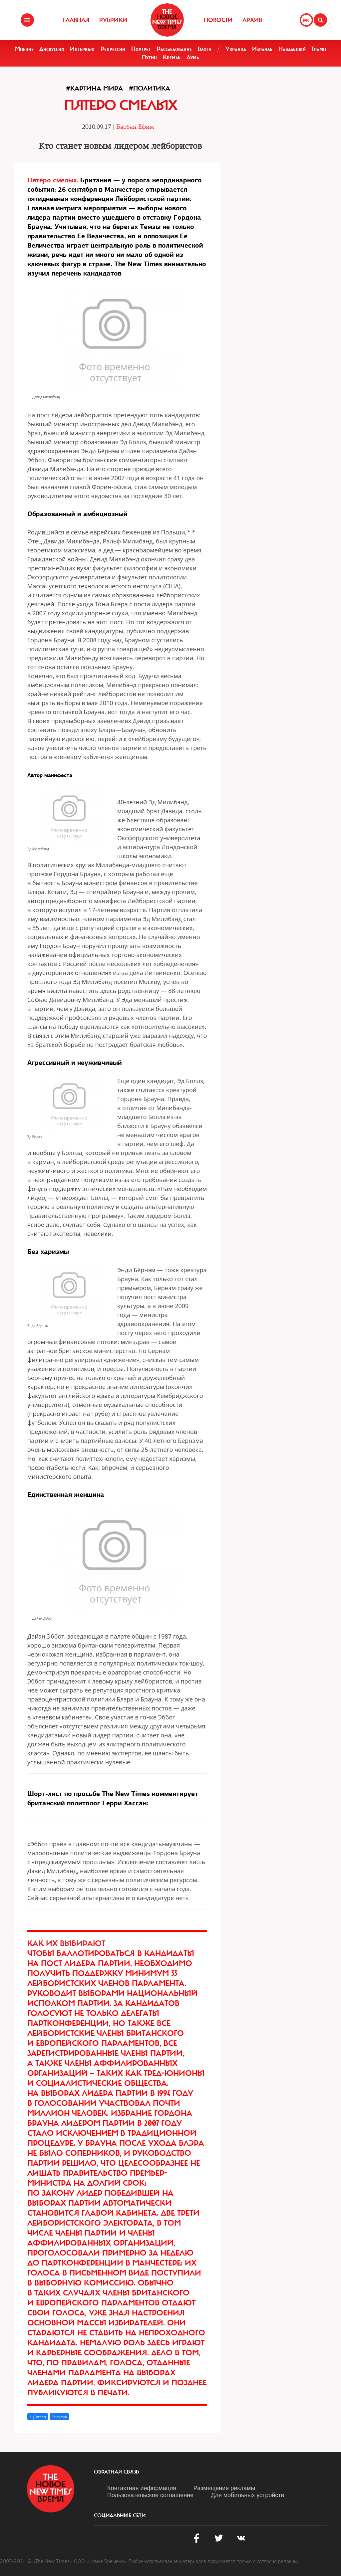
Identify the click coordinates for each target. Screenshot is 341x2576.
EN (306, 20)
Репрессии (113, 49)
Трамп (318, 49)
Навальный (292, 49)
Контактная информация (141, 2488)
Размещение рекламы (224, 2488)
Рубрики (113, 20)
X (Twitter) (37, 2417)
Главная (76, 20)
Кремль (171, 57)
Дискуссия (51, 49)
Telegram (59, 2417)
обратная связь (116, 2472)
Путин (149, 57)
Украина (235, 49)
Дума (192, 57)
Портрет (141, 49)
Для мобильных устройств (247, 2495)
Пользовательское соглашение (150, 2495)
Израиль (262, 49)
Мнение (24, 49)
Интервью (82, 49)
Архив (252, 20)
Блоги (204, 49)
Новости (218, 20)
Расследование (174, 49)
